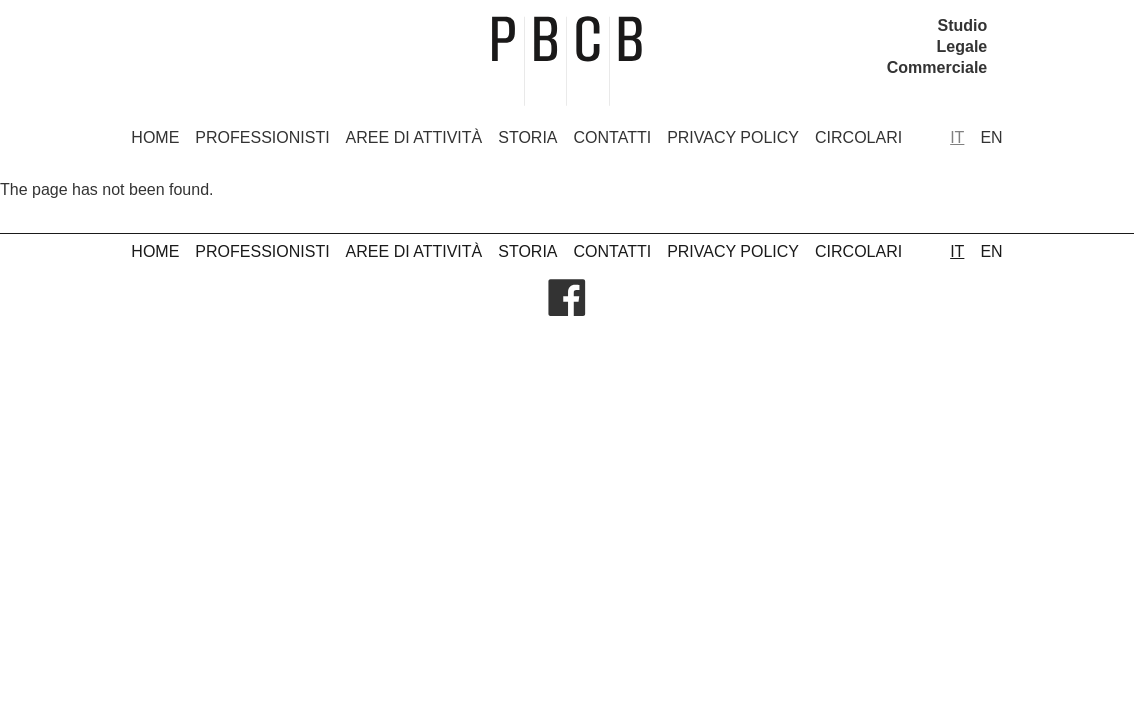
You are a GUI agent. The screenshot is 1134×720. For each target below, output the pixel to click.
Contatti (613, 137)
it (957, 137)
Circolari (858, 137)
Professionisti (262, 137)
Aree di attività (414, 137)
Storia (527, 137)
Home (155, 137)
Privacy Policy (733, 137)
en (991, 137)
